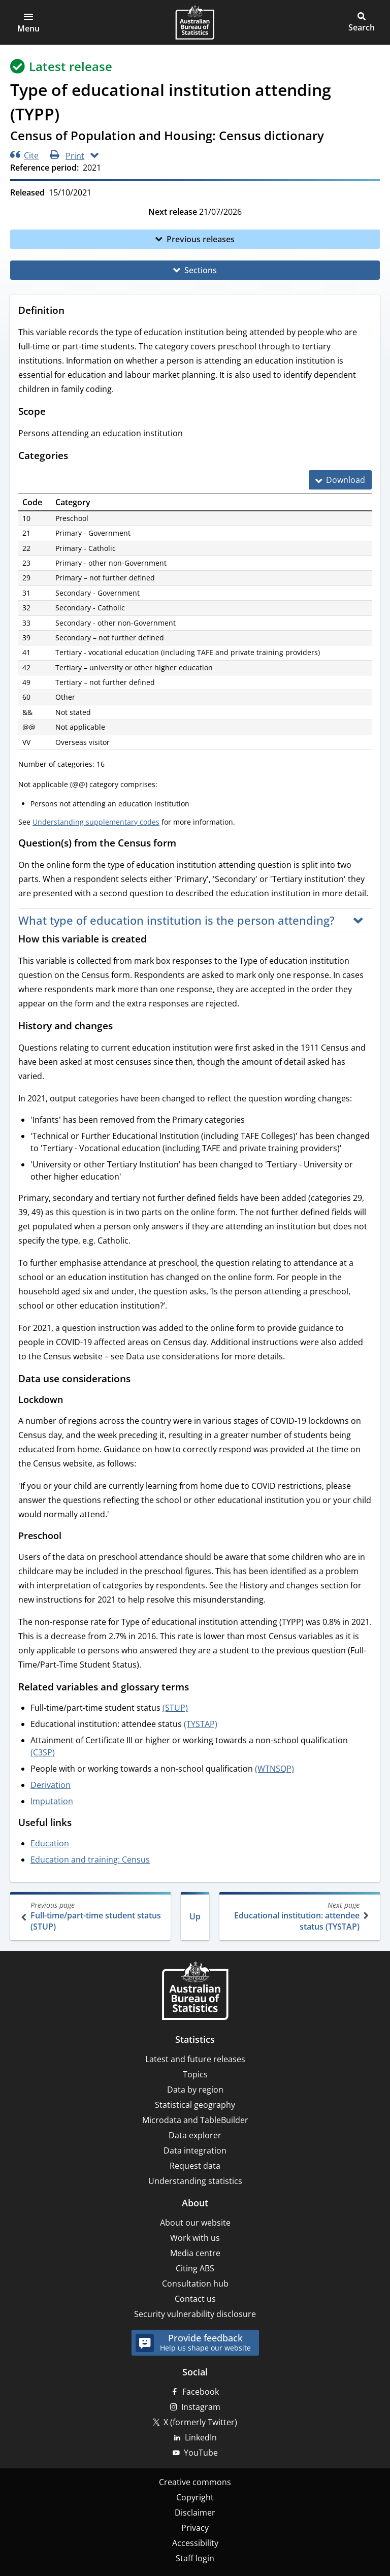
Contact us (195, 2298)
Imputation (51, 1801)
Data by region (195, 2089)
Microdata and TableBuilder (195, 2120)
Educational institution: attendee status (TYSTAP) (299, 1916)
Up (195, 1916)
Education (49, 1843)
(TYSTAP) (200, 1724)
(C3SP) (42, 1752)
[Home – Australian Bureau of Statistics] (195, 1992)
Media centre (195, 2253)
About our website (195, 2222)
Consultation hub (195, 2283)
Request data (195, 2165)
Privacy (195, 2527)
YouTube (201, 2452)
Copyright (195, 2497)
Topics (195, 2074)
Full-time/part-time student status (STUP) (91, 1916)
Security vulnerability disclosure (195, 2314)
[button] (28, 22)
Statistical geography (195, 2104)
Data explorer (195, 2135)
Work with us (195, 2237)
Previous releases (201, 239)
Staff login (195, 2558)
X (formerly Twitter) (200, 2422)
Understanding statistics (195, 2181)
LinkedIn (201, 2437)
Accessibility (195, 2543)
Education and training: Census (90, 1859)
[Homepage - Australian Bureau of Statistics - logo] (194, 22)
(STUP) (175, 1707)
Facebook (200, 2391)
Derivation (50, 1784)
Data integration (195, 2150)
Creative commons (195, 2482)
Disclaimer (195, 2512)
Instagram (200, 2406)
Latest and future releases (195, 2059)
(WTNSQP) (274, 1768)
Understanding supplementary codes (95, 822)
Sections (200, 270)
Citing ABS (195, 2268)
